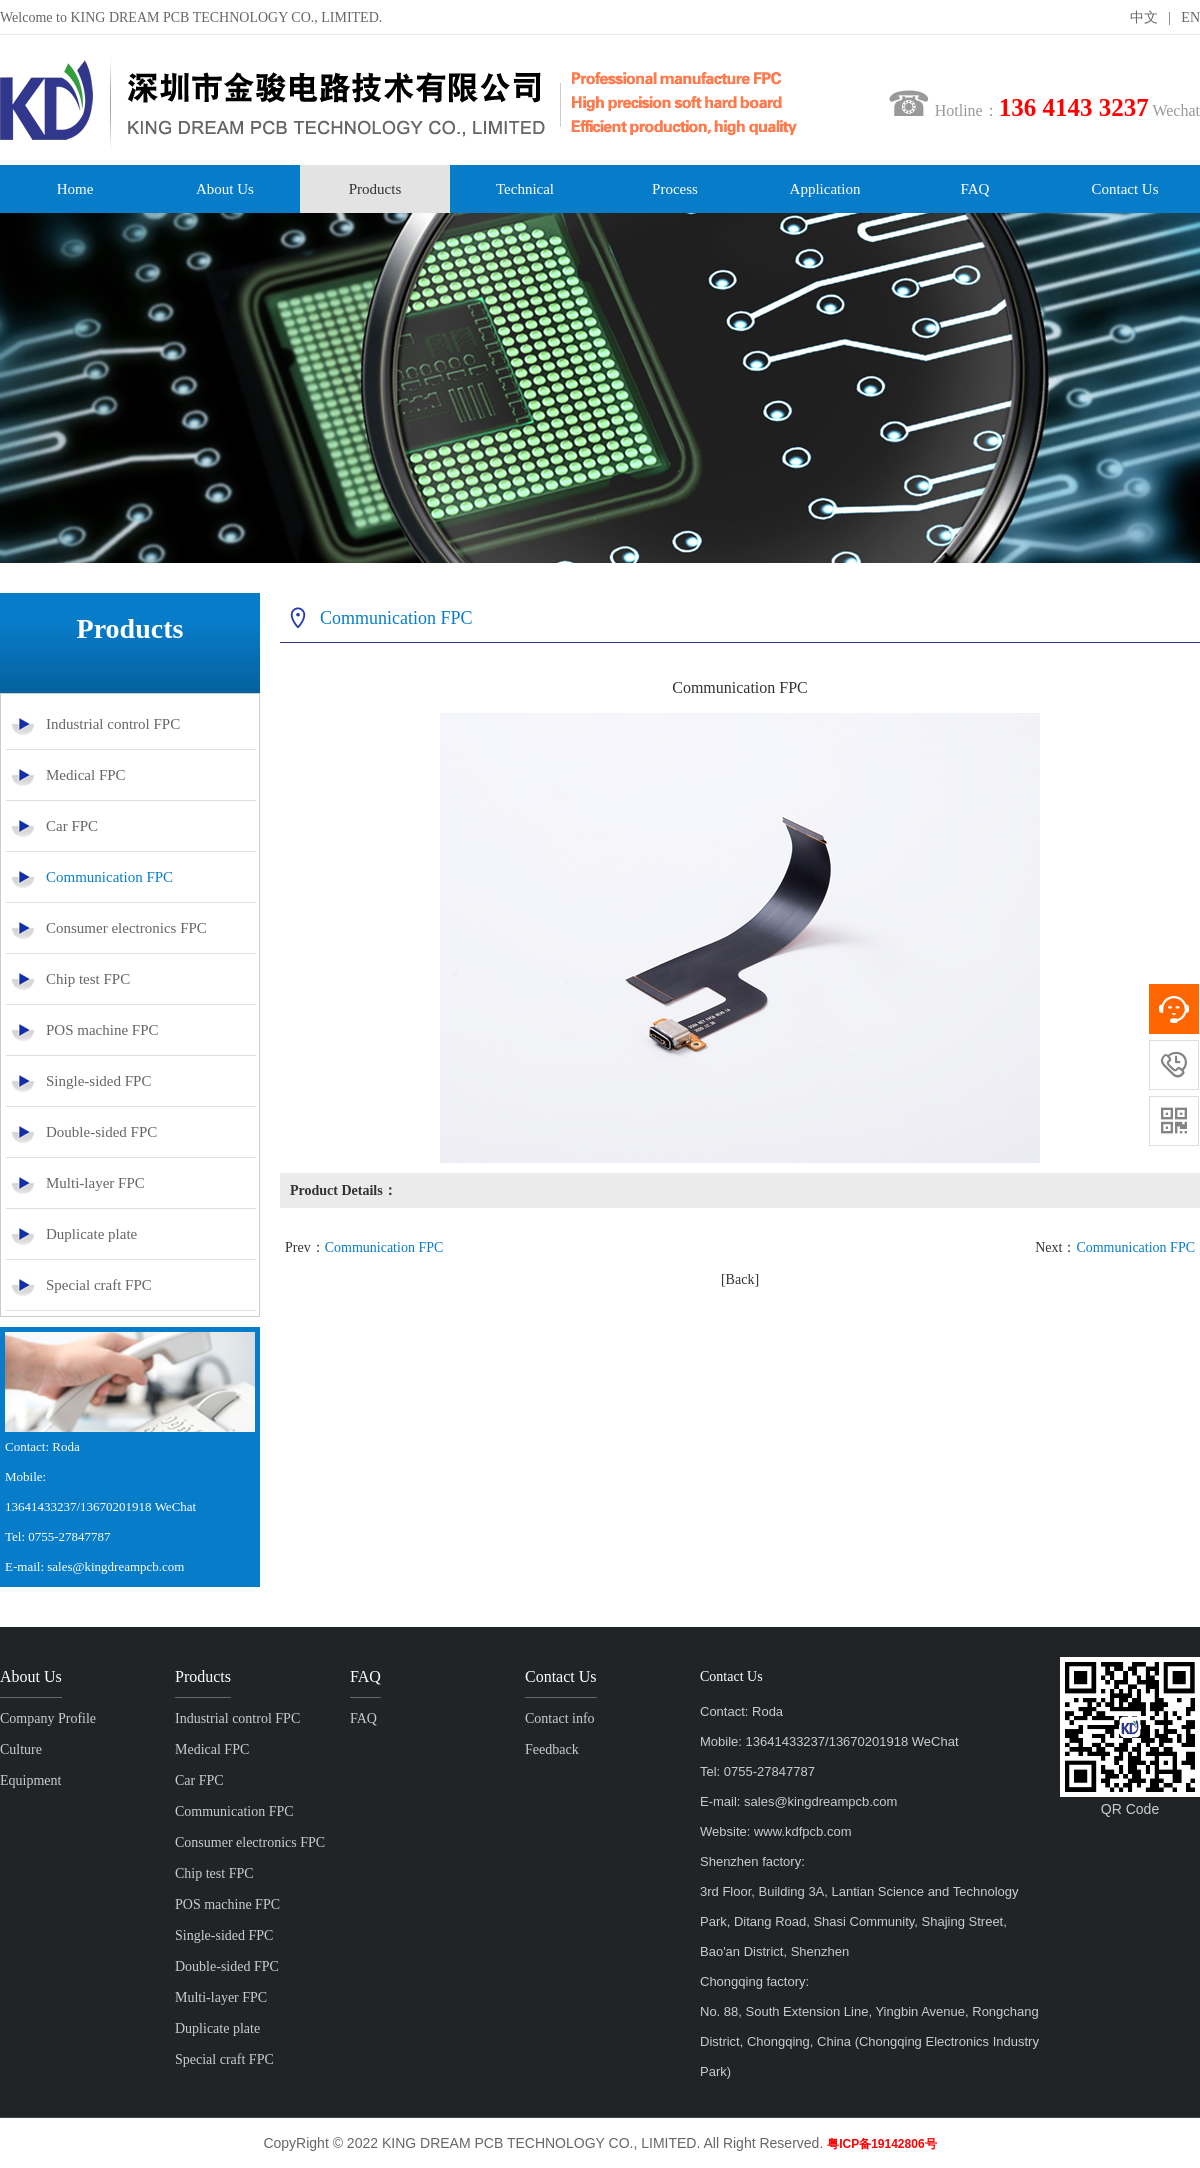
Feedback (552, 1749)
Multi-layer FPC (95, 1183)
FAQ (975, 189)
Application (825, 189)
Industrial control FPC (113, 724)
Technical (525, 189)
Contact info (560, 1718)
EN (1190, 17)
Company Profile (48, 1718)
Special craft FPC (99, 1285)
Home (75, 189)
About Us (225, 189)
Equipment (30, 1780)
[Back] (740, 1279)
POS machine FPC (102, 1030)
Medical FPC (86, 775)
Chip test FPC (88, 979)
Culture (21, 1749)
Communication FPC (109, 877)
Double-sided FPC (101, 1132)
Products (375, 189)
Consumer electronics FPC (126, 928)
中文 (1144, 17)
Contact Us (1124, 189)
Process (675, 189)
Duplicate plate (91, 1234)
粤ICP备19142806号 (881, 2144)
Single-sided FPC (98, 1081)
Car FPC (72, 826)
